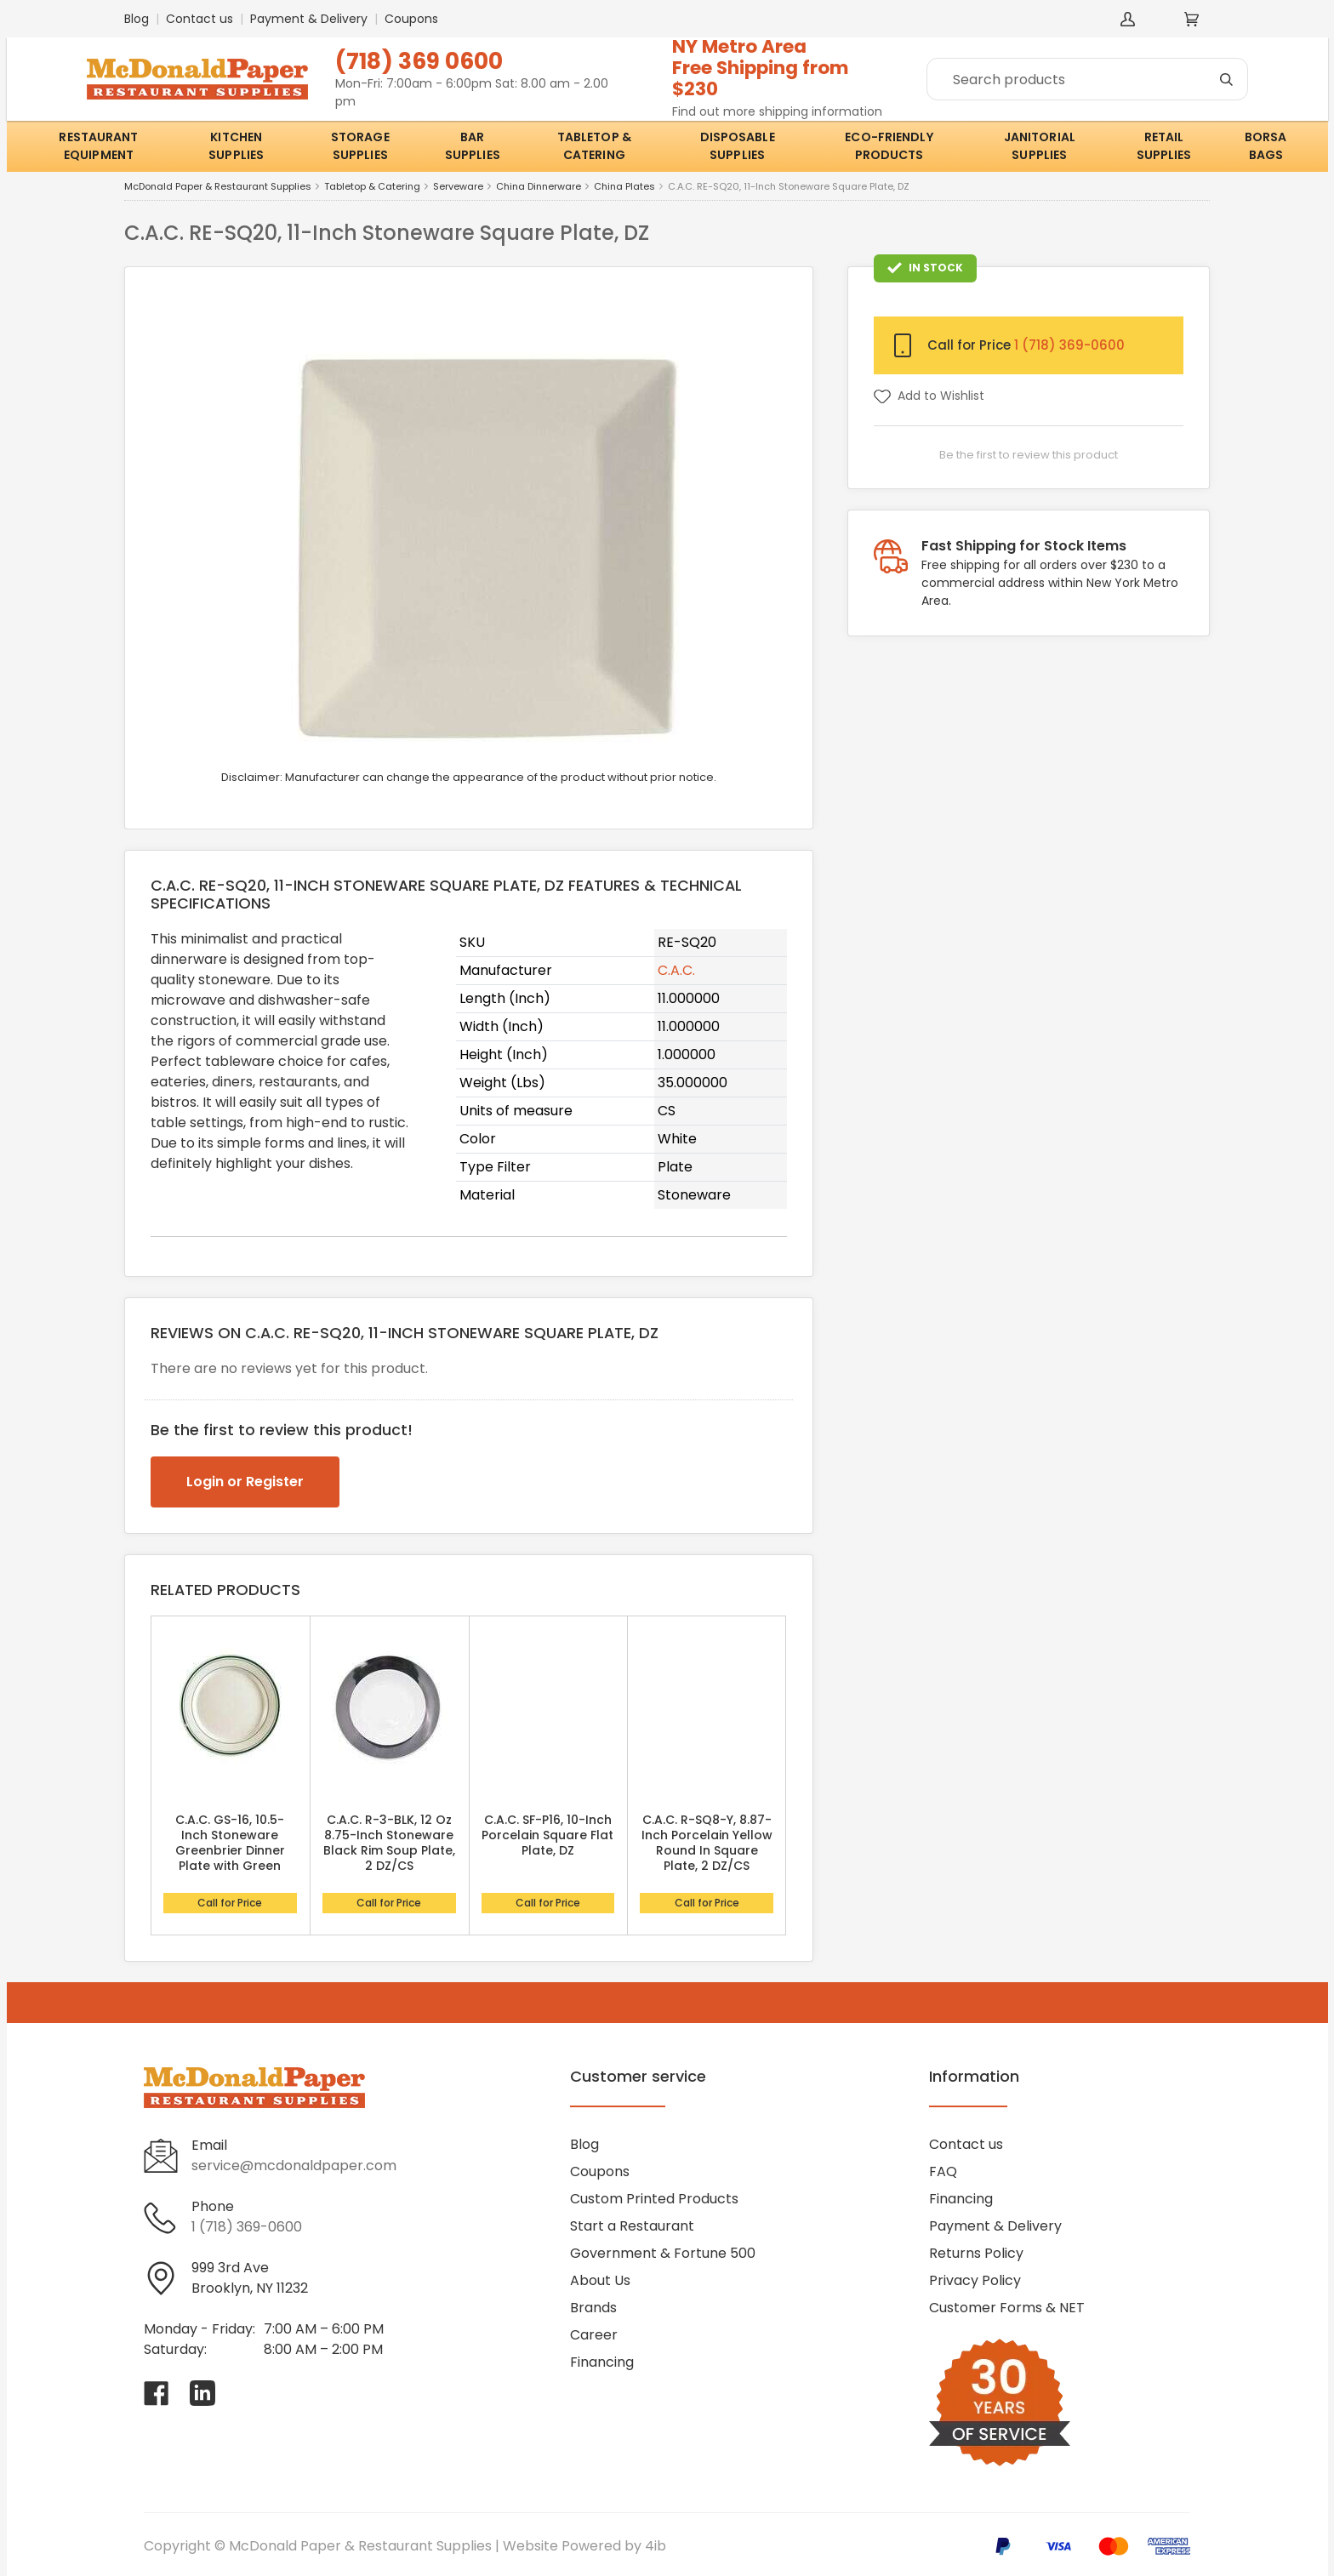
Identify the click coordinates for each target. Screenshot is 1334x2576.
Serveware (458, 186)
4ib (655, 2546)
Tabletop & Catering (372, 186)
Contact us (199, 18)
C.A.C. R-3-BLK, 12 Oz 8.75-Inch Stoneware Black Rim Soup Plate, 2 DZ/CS (389, 1842)
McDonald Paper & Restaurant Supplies (217, 186)
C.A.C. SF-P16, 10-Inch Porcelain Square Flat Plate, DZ (547, 1835)
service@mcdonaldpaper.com (293, 2165)
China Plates (624, 186)
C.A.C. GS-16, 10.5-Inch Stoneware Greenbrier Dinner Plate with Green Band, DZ (230, 1850)
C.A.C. (676, 970)
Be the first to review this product (1028, 455)
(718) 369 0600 (419, 61)
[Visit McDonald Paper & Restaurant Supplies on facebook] (156, 2393)
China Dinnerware (538, 186)
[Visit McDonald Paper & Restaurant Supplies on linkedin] (202, 2393)
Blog (136, 18)
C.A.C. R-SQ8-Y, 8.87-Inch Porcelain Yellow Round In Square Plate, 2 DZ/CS (706, 1842)
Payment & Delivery (309, 18)
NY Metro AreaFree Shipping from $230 (760, 67)
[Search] (1087, 79)
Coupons (411, 18)
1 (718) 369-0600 (1069, 345)
